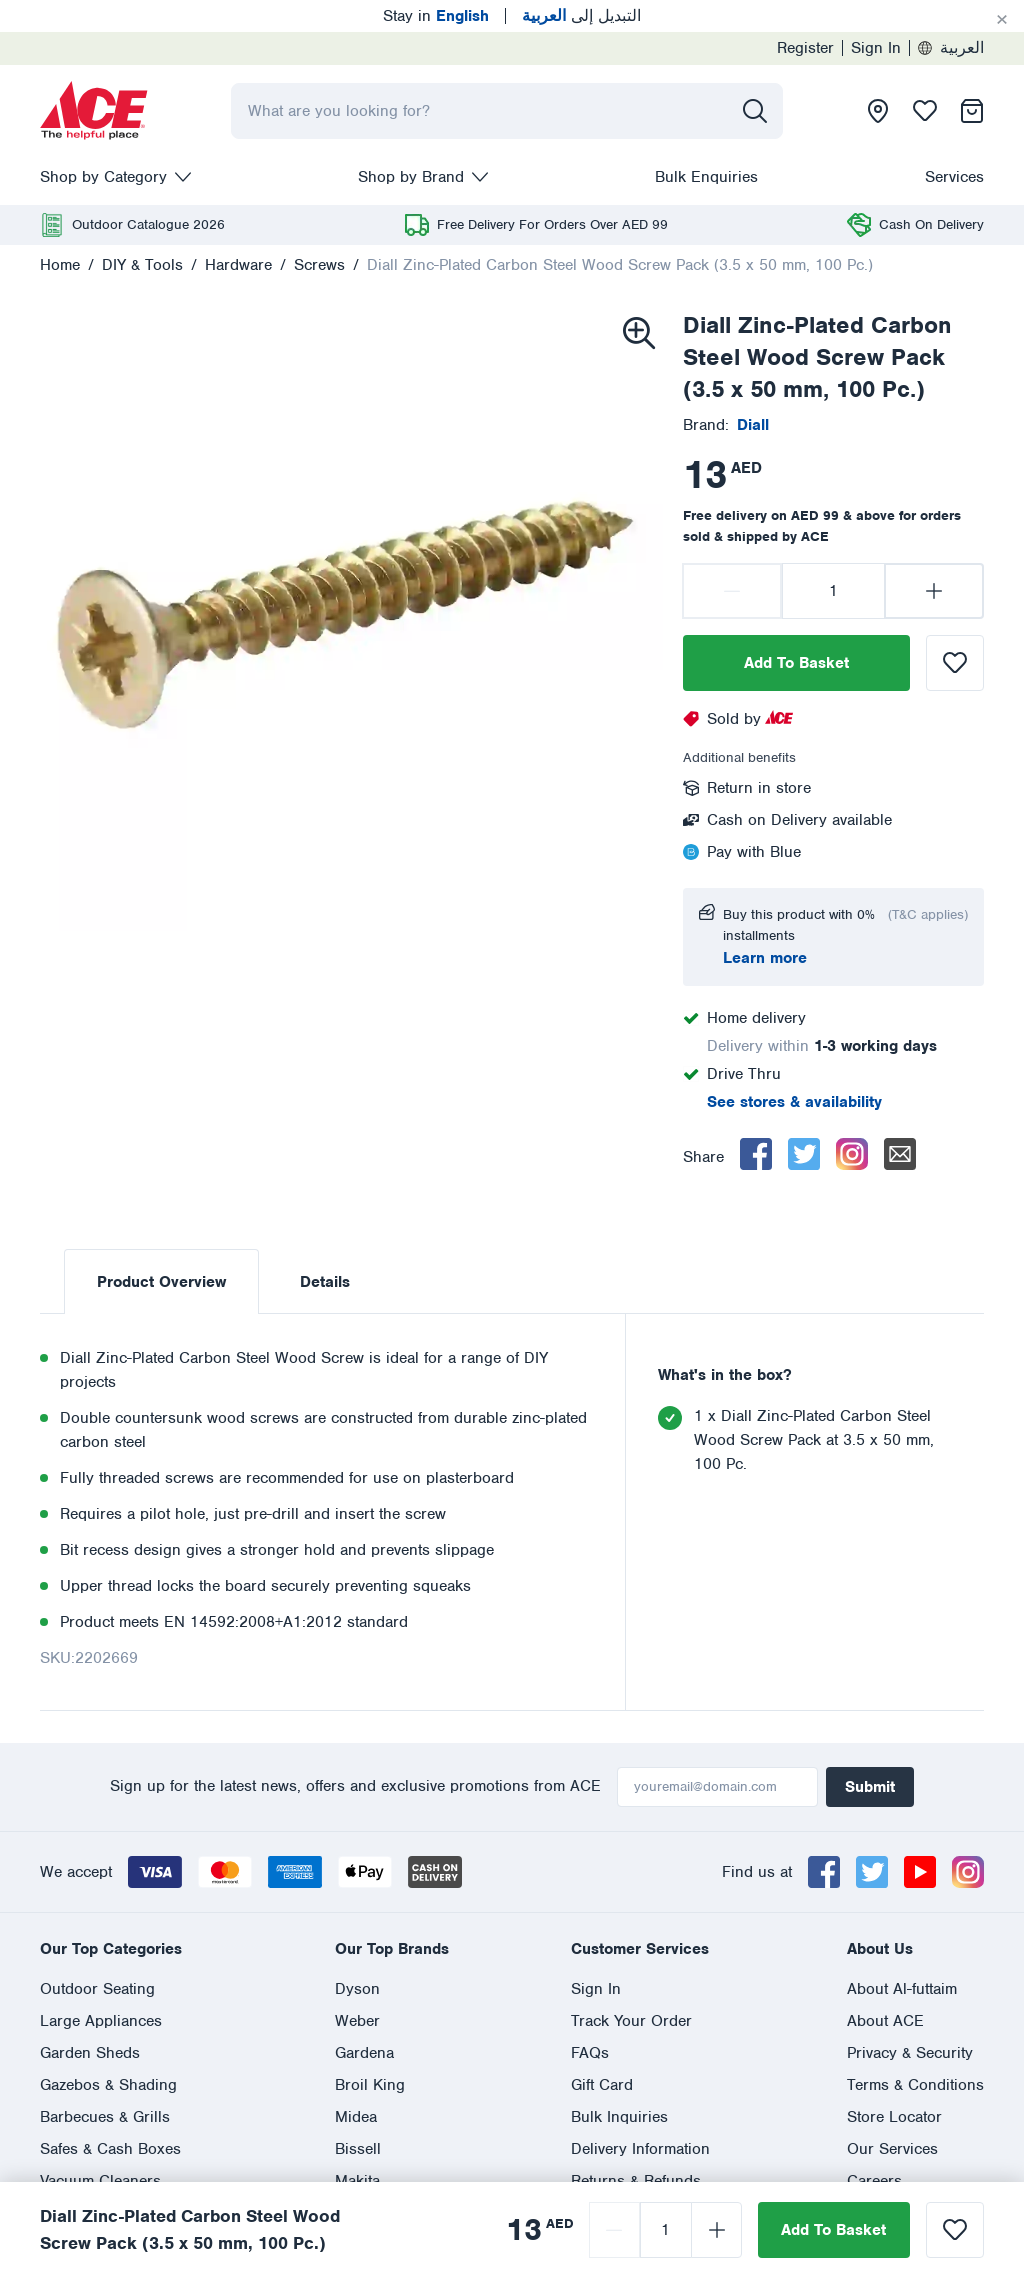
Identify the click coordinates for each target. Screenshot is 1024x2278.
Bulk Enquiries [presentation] (706, 177)
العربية (951, 48)
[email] (900, 1154)
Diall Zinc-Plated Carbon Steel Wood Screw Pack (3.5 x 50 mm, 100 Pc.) (620, 265)
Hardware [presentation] (238, 265)
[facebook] (756, 1154)
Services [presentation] (954, 177)
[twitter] (804, 1154)
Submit (870, 1787)
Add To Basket (796, 663)
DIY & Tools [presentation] (142, 265)
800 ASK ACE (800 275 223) (554, 1998)
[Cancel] (1002, 20)
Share (703, 1157)
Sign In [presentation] (876, 48)
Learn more (765, 958)
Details (325, 1282)
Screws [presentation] (319, 265)
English (66, 2070)
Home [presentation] (60, 265)
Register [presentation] (805, 48)
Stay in (436, 16)
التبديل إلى (581, 16)
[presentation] (94, 111)
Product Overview (161, 1282)
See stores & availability (794, 1102)
